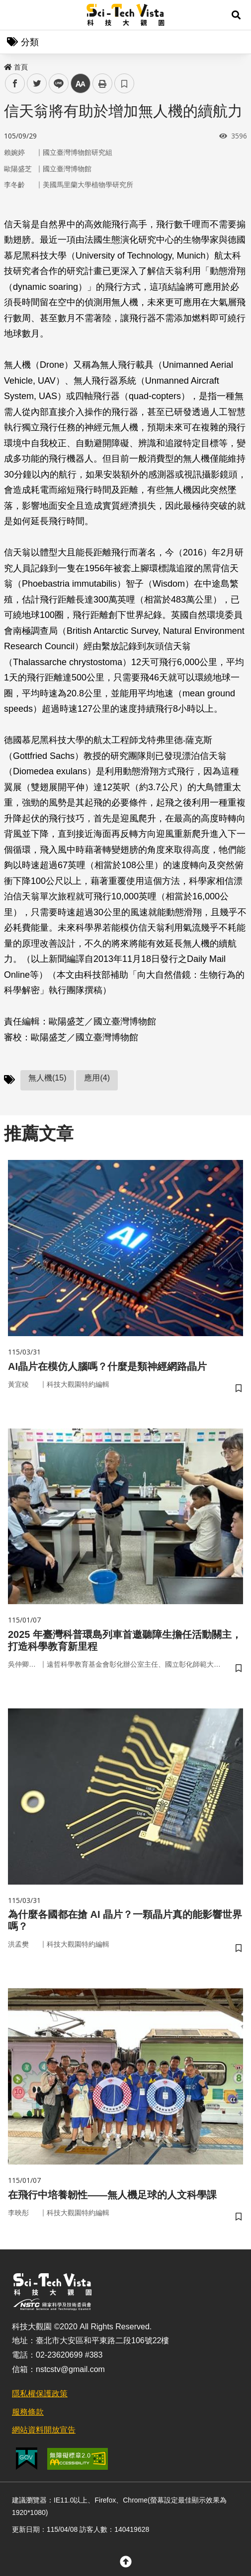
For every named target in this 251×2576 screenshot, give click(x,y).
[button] (236, 15)
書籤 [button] (124, 83)
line (55, 83)
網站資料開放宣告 (44, 2430)
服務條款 (28, 2412)
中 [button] (80, 83)
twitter (37, 83)
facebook (15, 83)
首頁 (16, 67)
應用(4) (97, 1078)
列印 (102, 83)
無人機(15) (47, 1078)
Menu (15, 15)
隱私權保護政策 (40, 2393)
